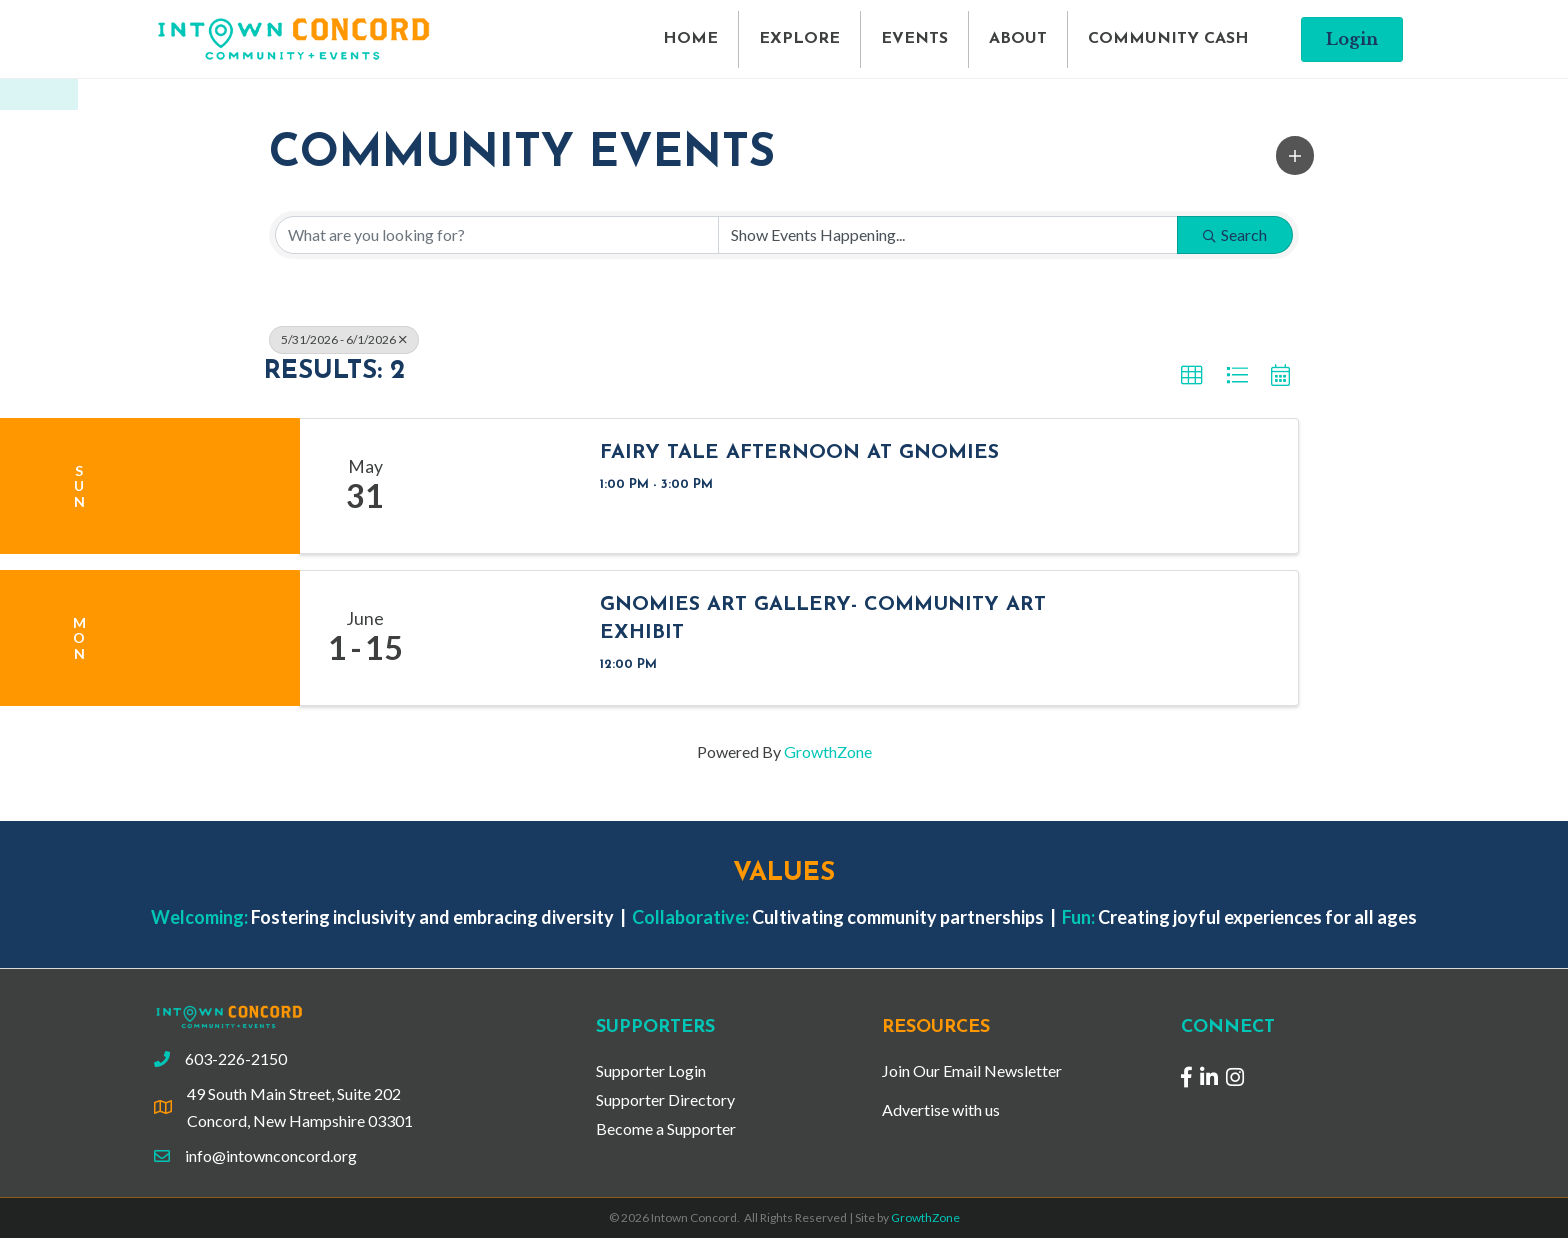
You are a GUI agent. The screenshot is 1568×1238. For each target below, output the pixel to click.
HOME (690, 39)
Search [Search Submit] (1235, 234)
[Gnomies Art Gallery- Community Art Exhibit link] (505, 638)
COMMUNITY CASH (1168, 39)
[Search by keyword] (497, 235)
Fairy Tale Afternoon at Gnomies (799, 453)
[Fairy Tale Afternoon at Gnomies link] (505, 486)
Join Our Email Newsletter (972, 1070)
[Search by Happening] (948, 235)
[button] (1295, 155)
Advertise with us (941, 1109)
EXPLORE (799, 39)
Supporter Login (651, 1070)
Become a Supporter (666, 1128)
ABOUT (1018, 39)
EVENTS (914, 39)
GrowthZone (828, 751)
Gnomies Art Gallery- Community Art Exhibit (823, 619)
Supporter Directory (665, 1099)
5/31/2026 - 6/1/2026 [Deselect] (344, 339)
